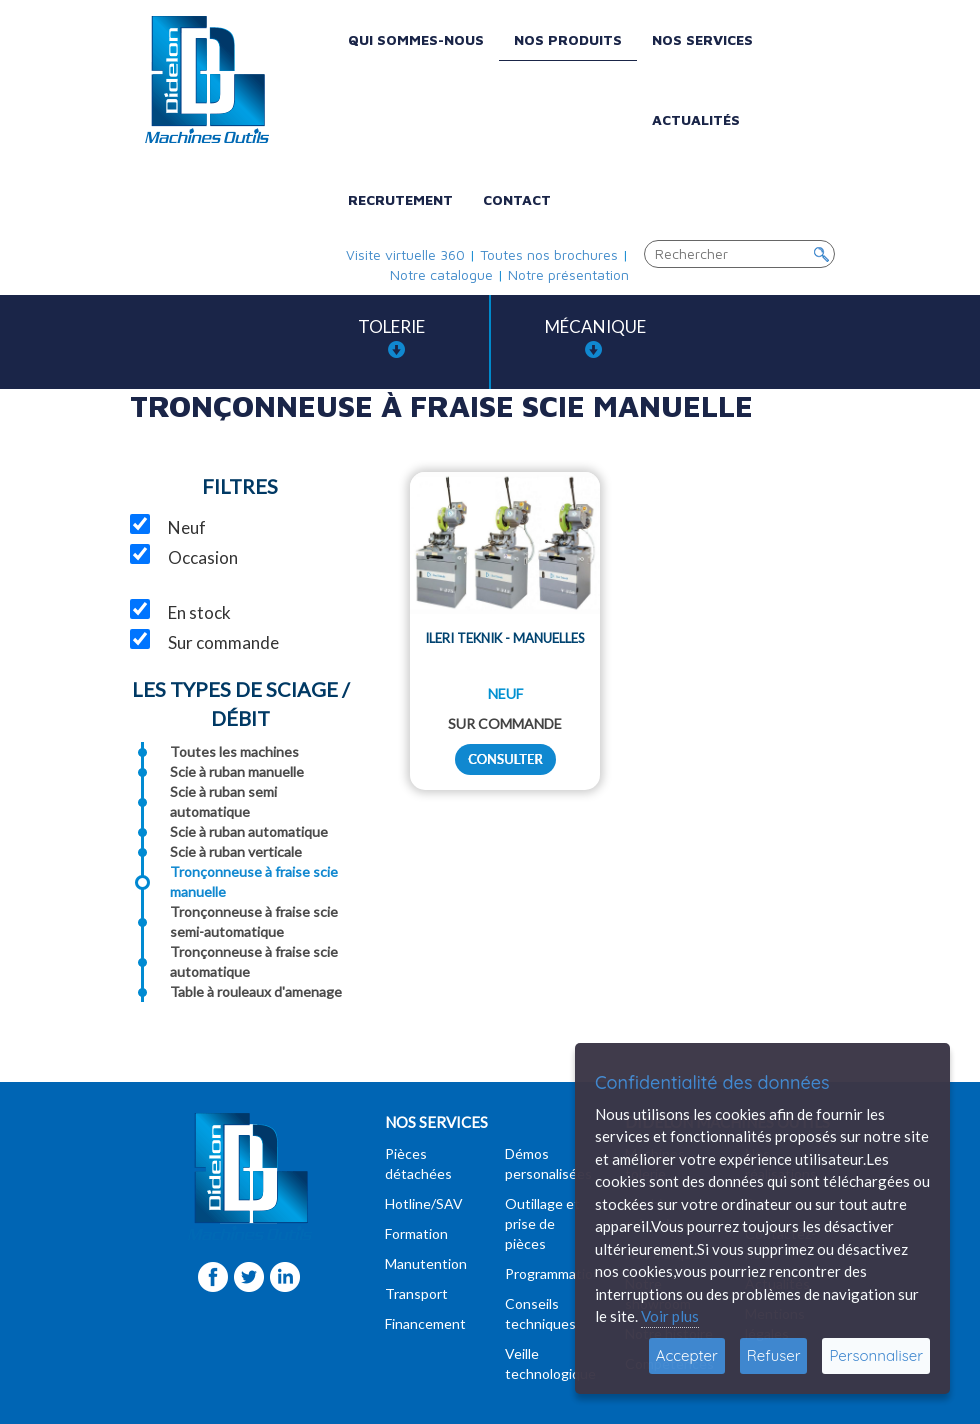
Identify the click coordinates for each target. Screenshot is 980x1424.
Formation (416, 1233)
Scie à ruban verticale (236, 851)
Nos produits (568, 39)
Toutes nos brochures (549, 254)
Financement (425, 1323)
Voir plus (670, 1316)
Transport (416, 1293)
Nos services (702, 39)
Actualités (696, 119)
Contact (517, 199)
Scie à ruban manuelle (237, 771)
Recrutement (400, 199)
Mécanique (595, 337)
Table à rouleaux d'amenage (256, 991)
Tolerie (391, 337)
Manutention (426, 1263)
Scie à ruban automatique (249, 831)
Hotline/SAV (424, 1203)
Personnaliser (876, 1355)
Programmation (553, 1273)
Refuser (774, 1355)
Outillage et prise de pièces (542, 1223)
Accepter (687, 1355)
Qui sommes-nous (416, 39)
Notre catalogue (441, 274)
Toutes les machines (234, 751)
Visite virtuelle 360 (405, 254)
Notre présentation (568, 274)
